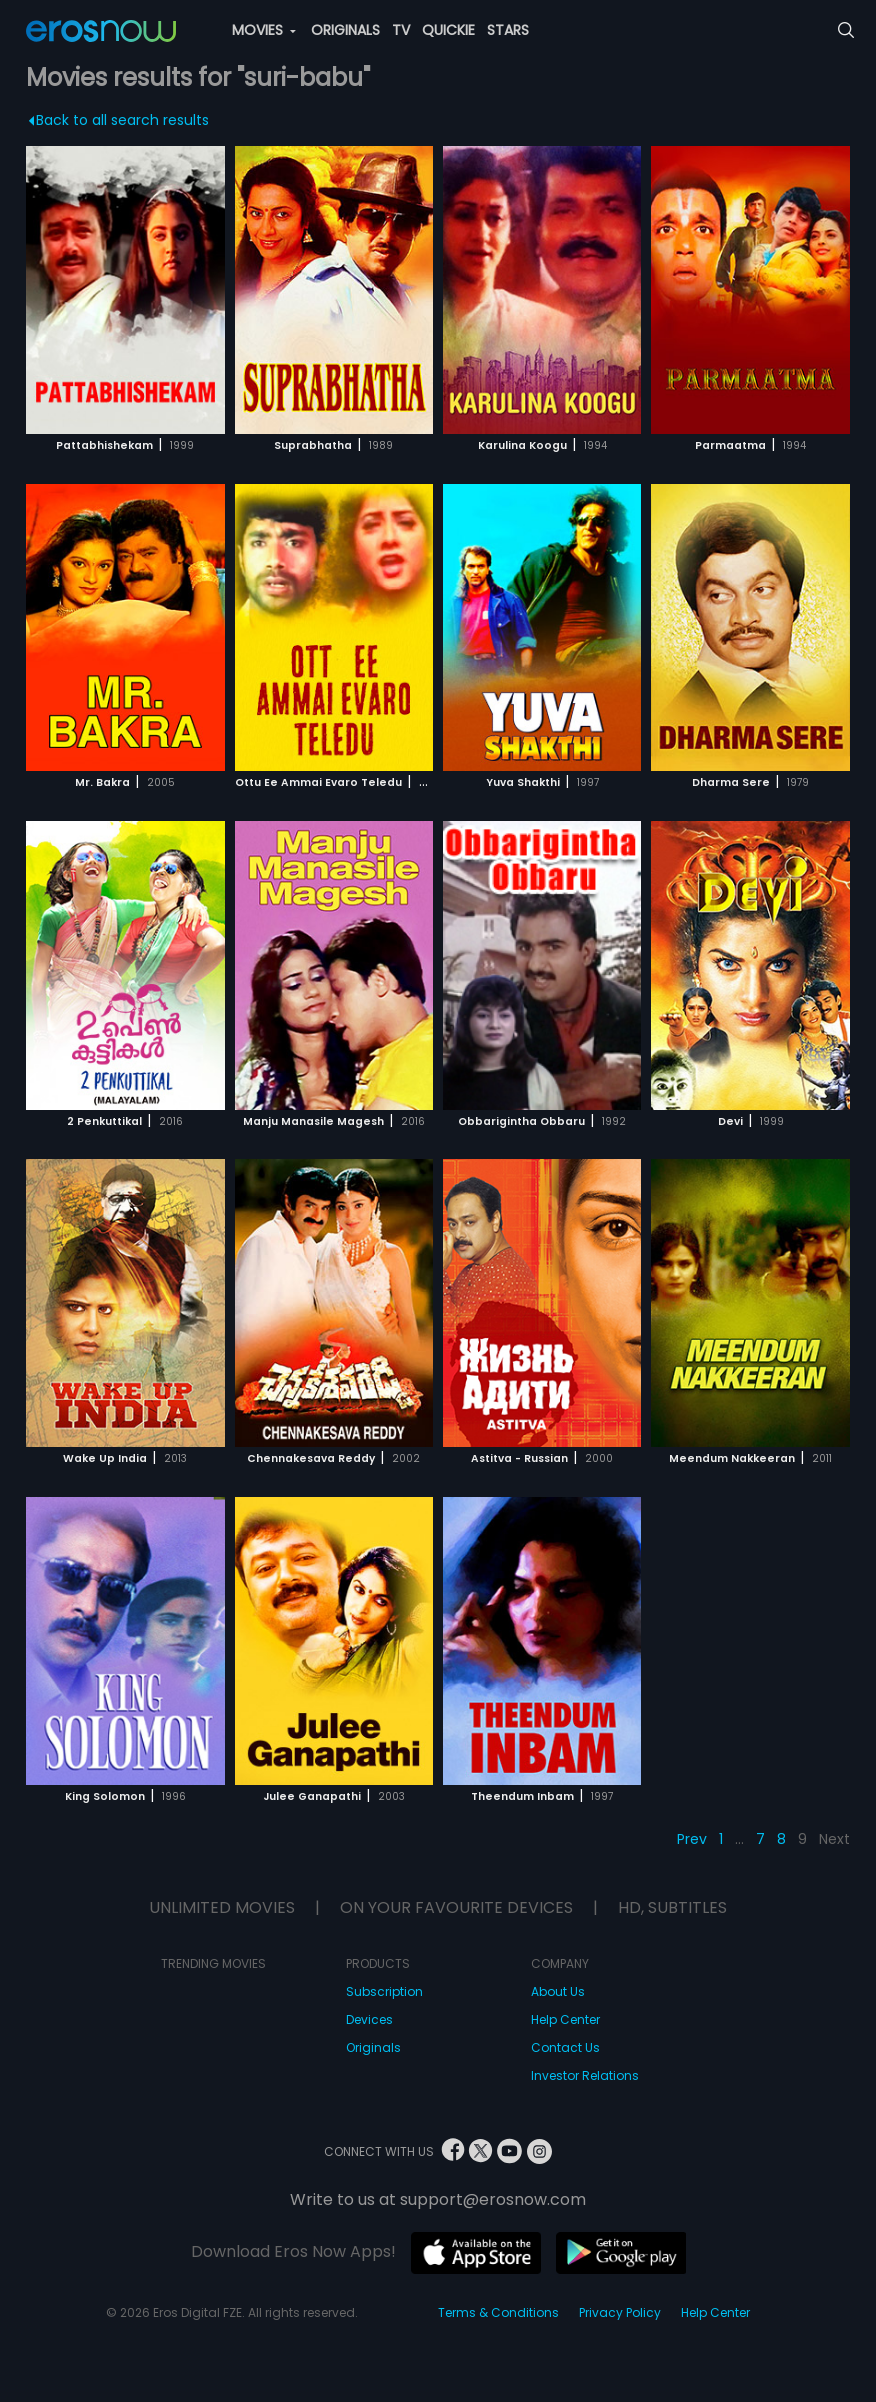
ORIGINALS (345, 30)
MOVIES (264, 30)
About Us (558, 1991)
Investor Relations (585, 2075)
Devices (369, 2019)
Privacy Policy (620, 2312)
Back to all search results (119, 120)
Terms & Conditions (498, 2312)
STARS (508, 30)
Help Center (565, 2019)
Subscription (384, 1991)
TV (401, 30)
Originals (373, 2047)
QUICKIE (448, 30)
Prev (692, 1839)
